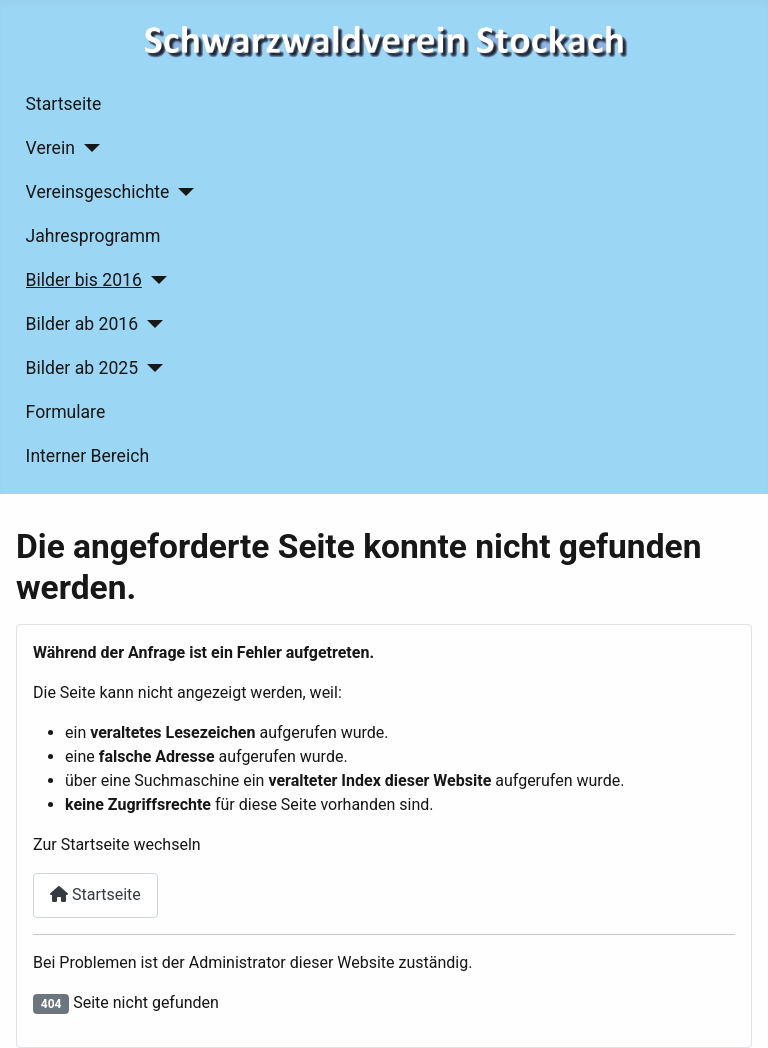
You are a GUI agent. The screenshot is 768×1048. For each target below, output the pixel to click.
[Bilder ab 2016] (150, 324)
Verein (50, 148)
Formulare (66, 412)
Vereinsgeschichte (98, 192)
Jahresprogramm (93, 236)
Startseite (64, 104)
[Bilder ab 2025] (150, 368)
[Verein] (87, 148)
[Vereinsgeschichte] (181, 192)
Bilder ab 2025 (82, 368)
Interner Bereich (88, 456)
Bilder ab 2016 (82, 324)
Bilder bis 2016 (84, 280)
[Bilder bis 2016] (154, 280)
